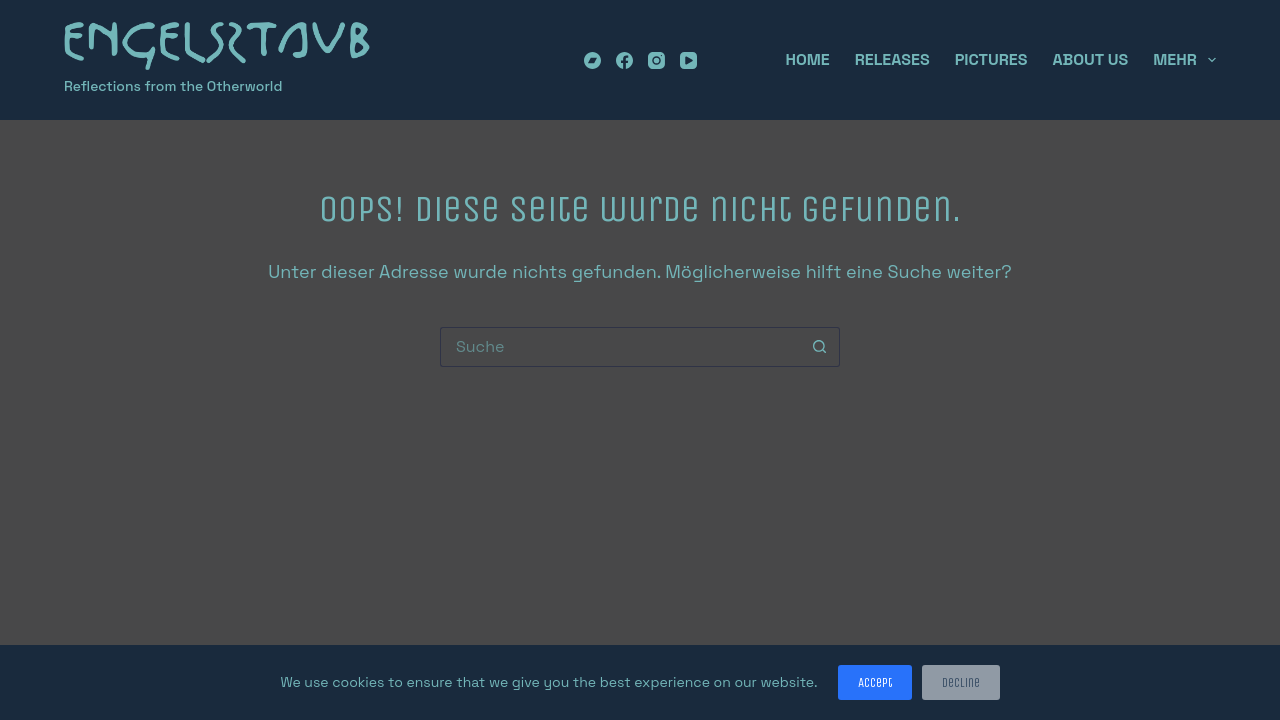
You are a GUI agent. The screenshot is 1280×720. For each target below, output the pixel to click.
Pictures (991, 59)
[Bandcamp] (592, 60)
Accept (875, 682)
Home (807, 59)
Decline (961, 682)
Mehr (1184, 60)
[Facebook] (624, 60)
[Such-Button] (820, 347)
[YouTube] (688, 60)
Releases (892, 59)
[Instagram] (656, 60)
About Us (1090, 59)
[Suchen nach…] (620, 347)
